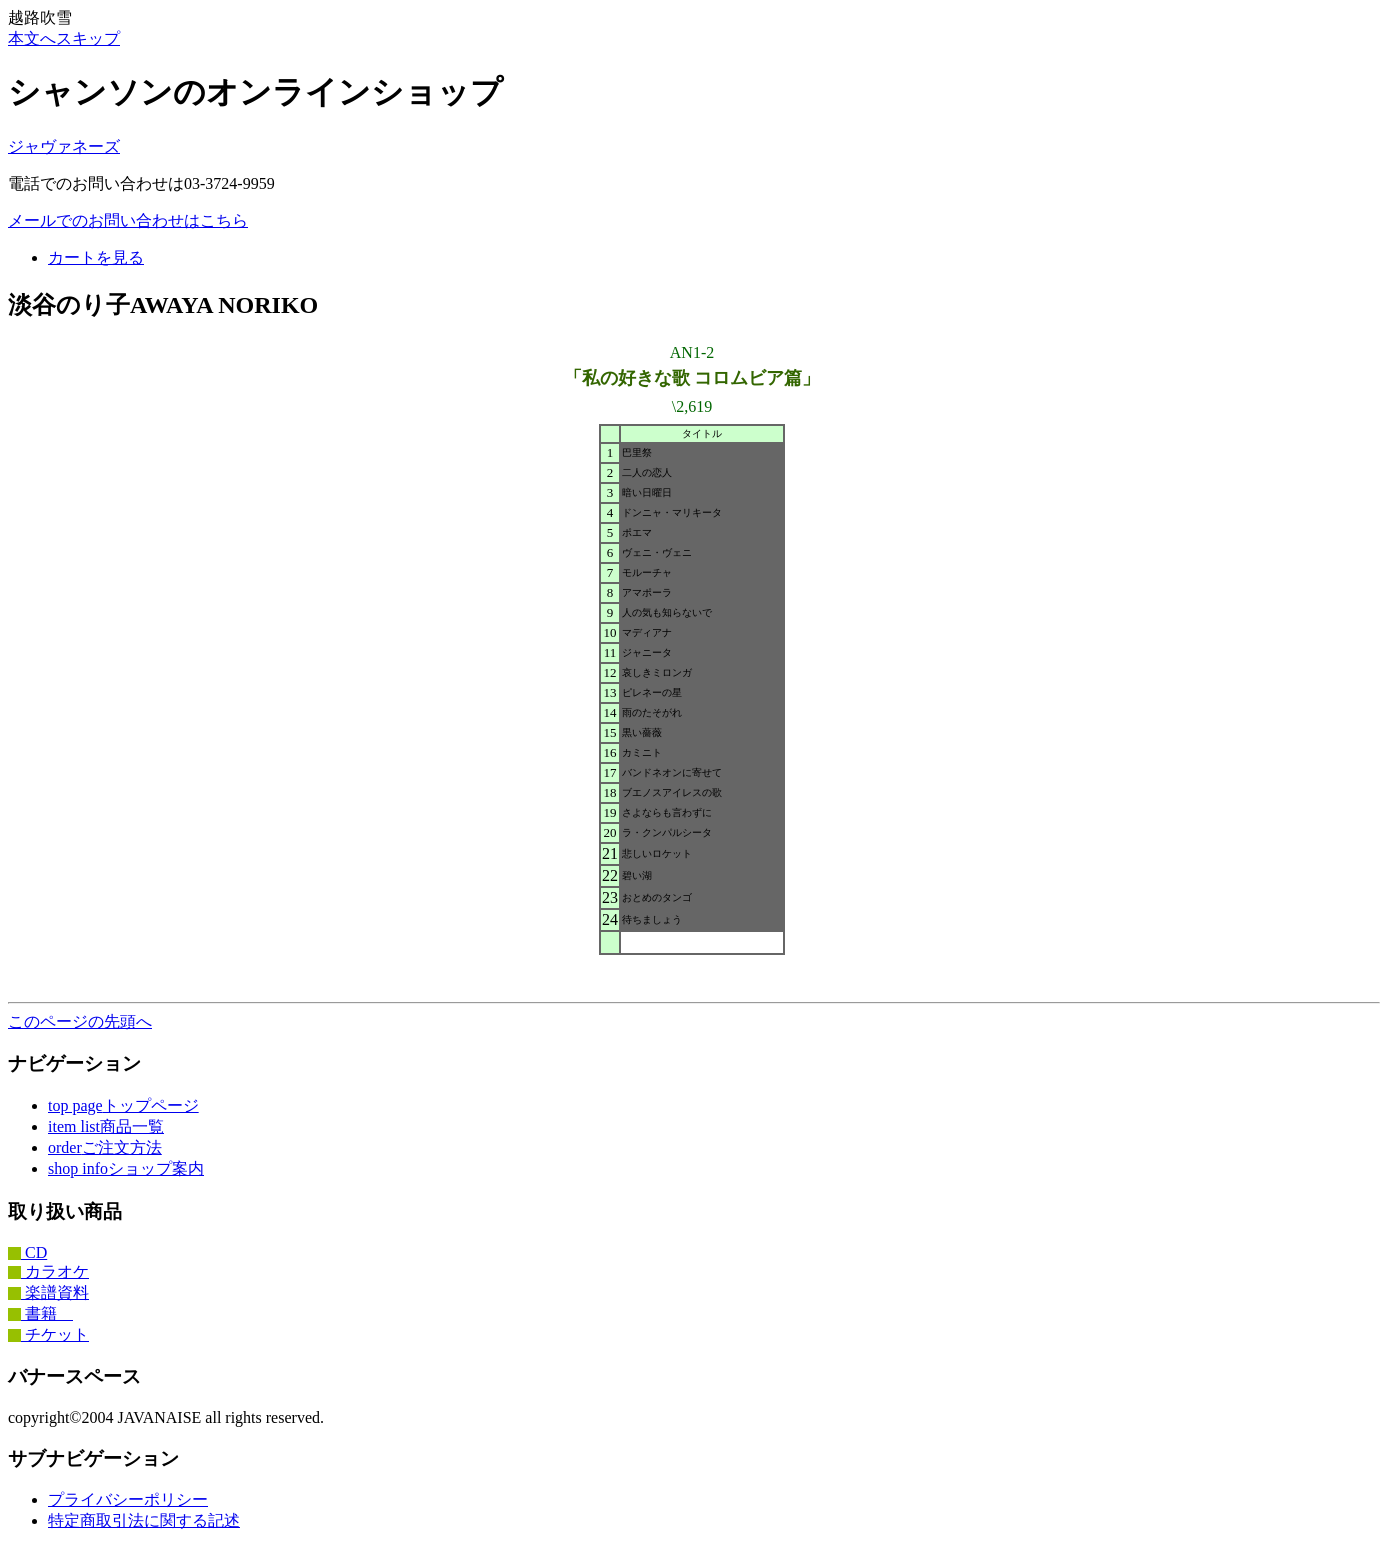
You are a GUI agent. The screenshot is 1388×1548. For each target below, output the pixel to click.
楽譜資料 (48, 1292)
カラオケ (48, 1271)
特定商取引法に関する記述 (144, 1520)
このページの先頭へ (80, 1021)
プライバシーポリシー (128, 1499)
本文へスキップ (64, 38)
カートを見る (96, 257)
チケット (48, 1334)
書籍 (40, 1313)
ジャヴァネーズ (64, 146)
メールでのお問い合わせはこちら (128, 220)
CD (27, 1252)
